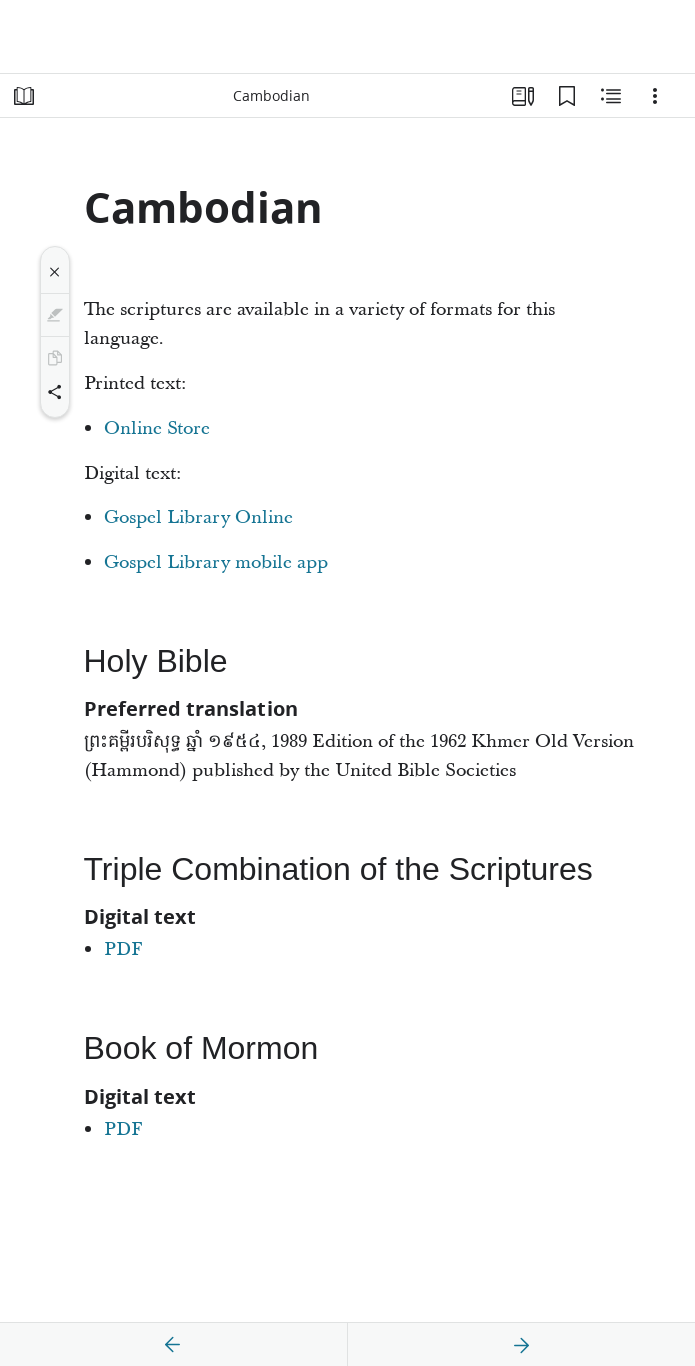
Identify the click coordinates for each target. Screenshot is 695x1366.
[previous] (173, 1345)
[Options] (655, 96)
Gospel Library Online (198, 517)
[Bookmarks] (567, 96)
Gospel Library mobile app (216, 562)
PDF (123, 949)
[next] (521, 1345)
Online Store (157, 428)
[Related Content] (611, 96)
